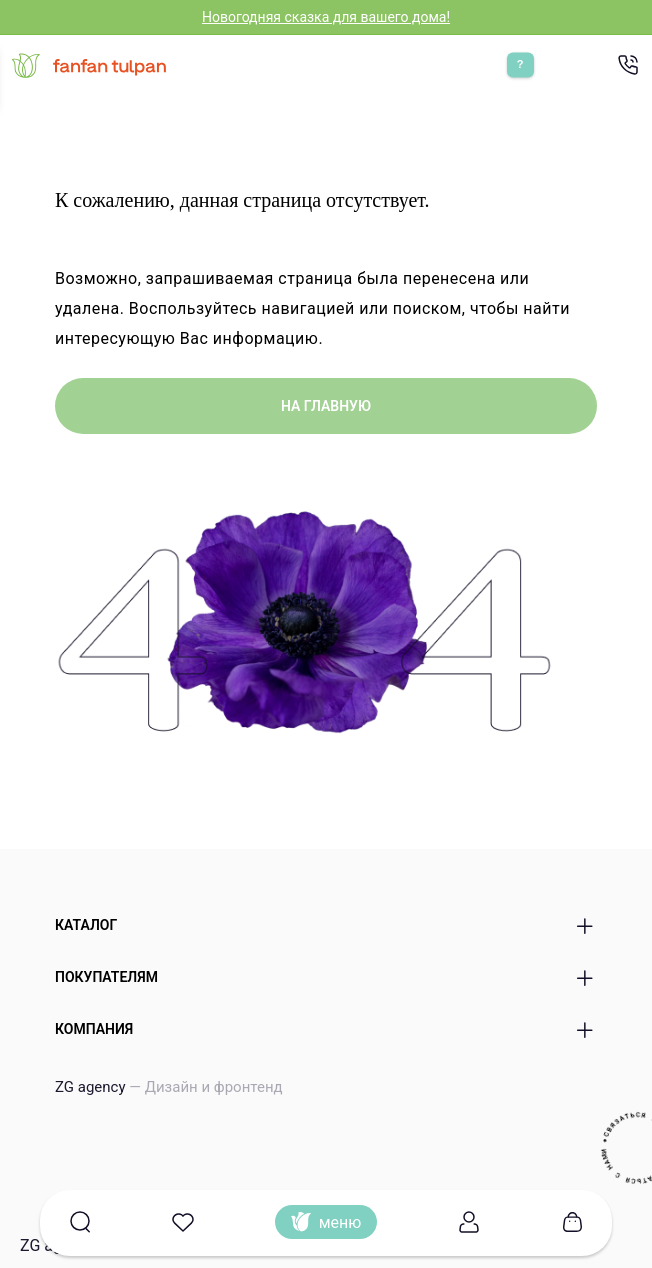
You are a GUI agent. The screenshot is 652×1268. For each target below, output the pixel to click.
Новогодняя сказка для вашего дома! (326, 17)
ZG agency (169, 1087)
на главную (326, 406)
